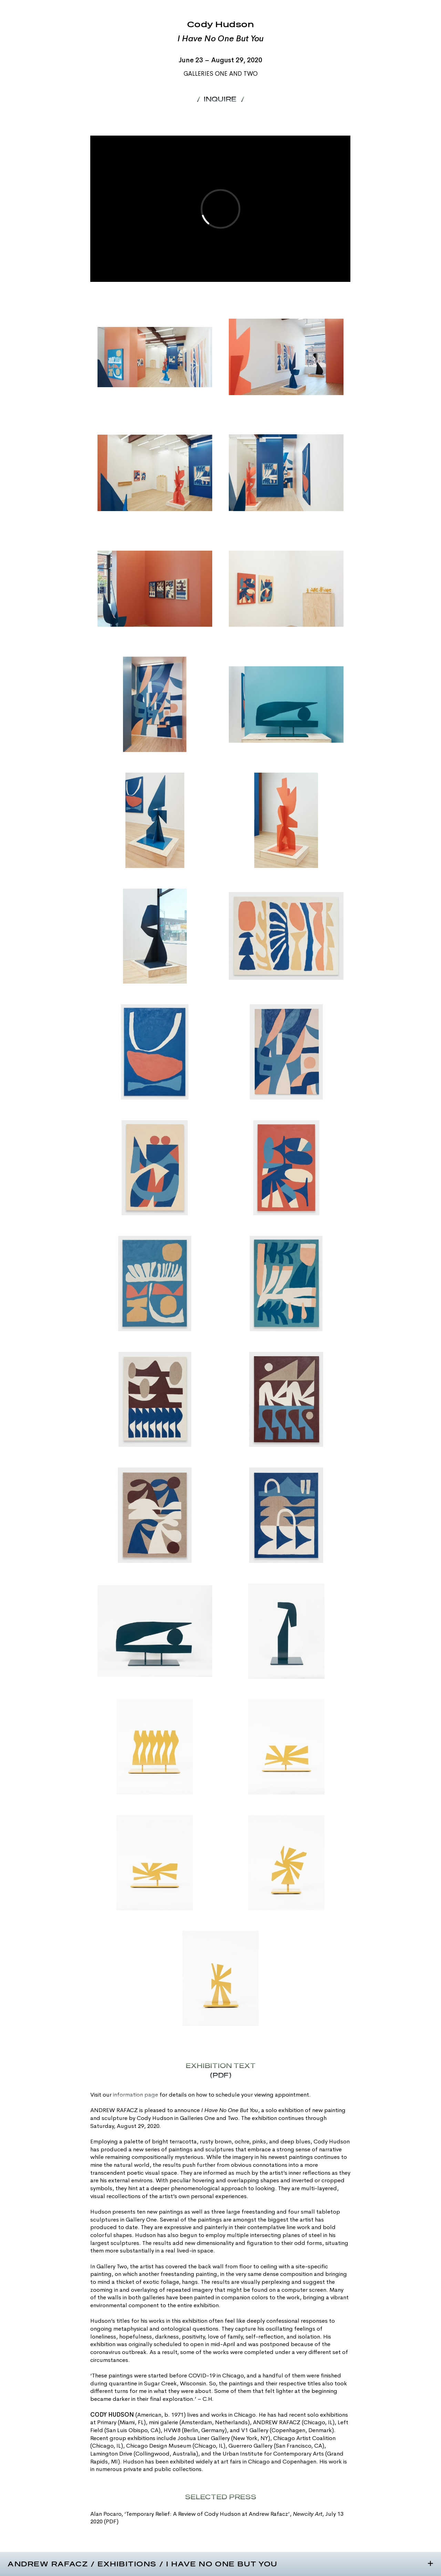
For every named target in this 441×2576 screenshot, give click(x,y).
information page (135, 2094)
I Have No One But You (221, 2564)
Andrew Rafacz (48, 2564)
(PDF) (111, 2521)
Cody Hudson (220, 25)
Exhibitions (127, 2564)
